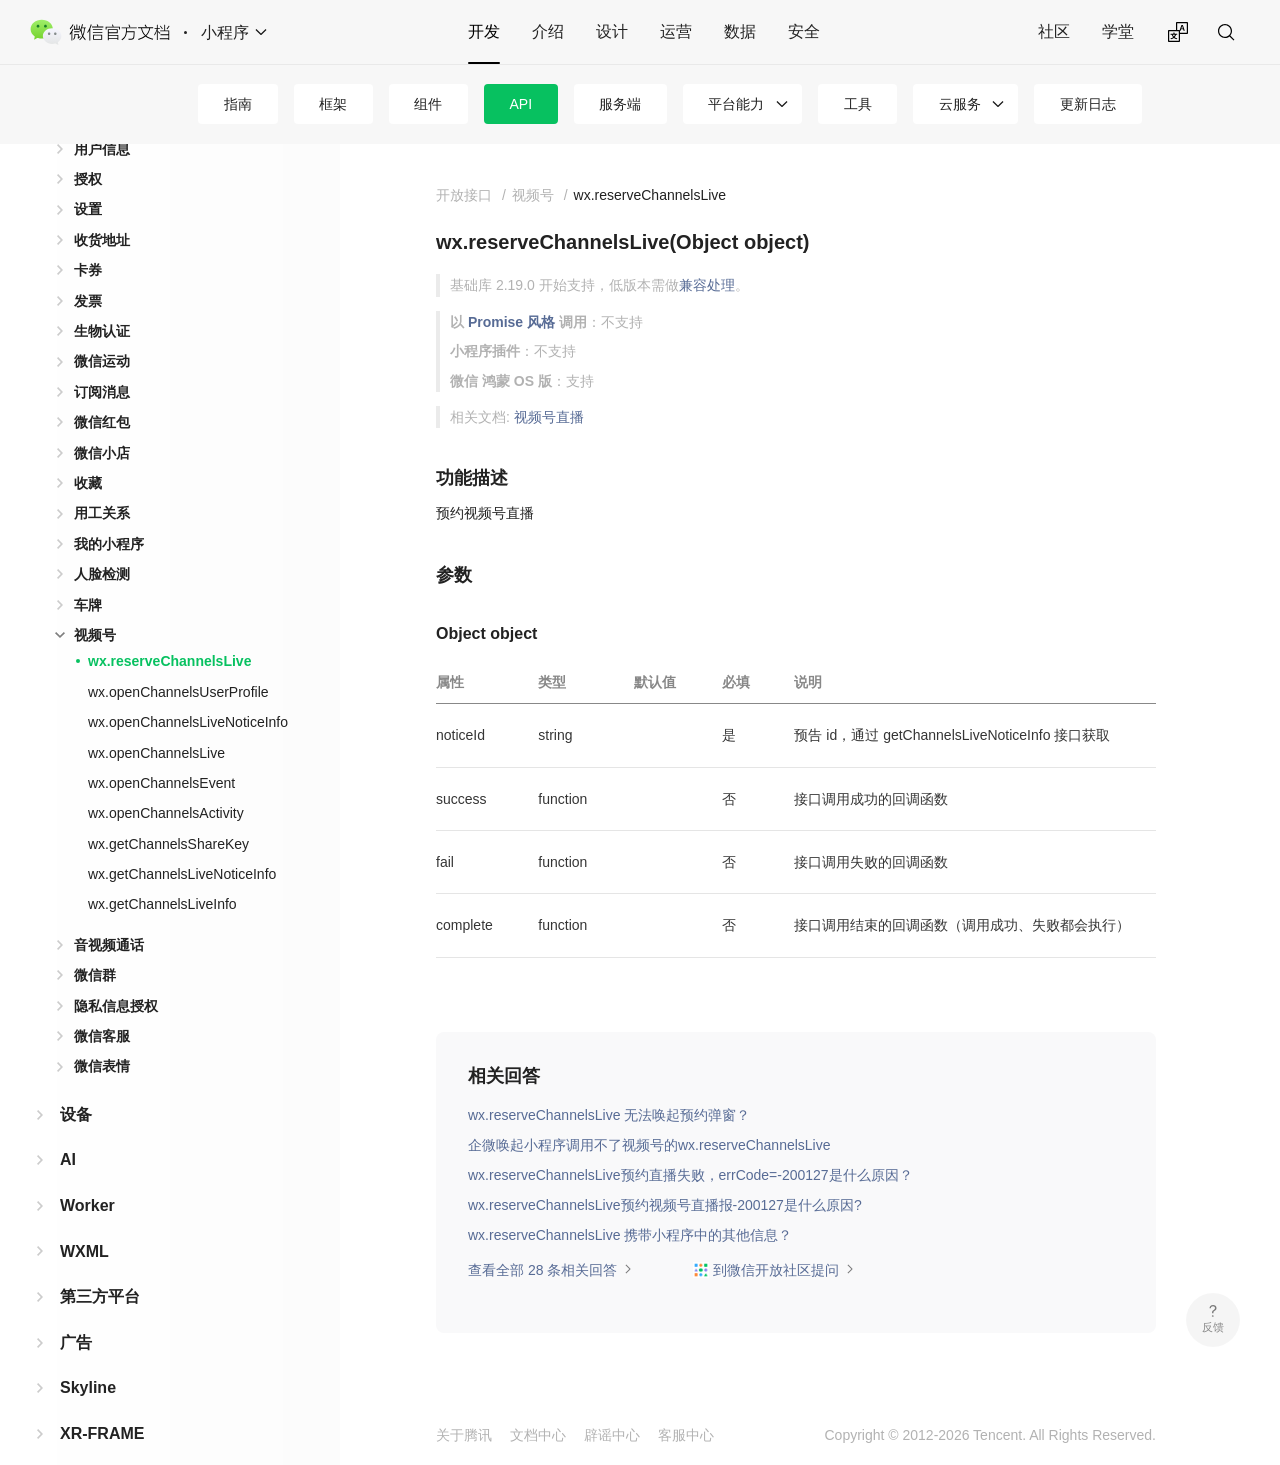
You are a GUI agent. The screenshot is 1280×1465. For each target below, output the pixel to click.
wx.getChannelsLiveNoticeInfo (182, 842)
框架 (333, 104)
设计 (612, 31)
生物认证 (102, 299)
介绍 (548, 31)
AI (68, 1127)
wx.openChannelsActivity (166, 781)
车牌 (88, 573)
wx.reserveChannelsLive (169, 629)
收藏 (88, 451)
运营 (676, 31)
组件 (428, 104)
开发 (484, 31)
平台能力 (736, 104)
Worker (87, 1173)
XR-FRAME (102, 1401)
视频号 (95, 603)
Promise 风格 (511, 322)
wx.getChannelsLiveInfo (162, 872)
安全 (804, 31)
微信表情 (102, 1034)
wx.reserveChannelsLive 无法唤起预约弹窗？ (609, 1115)
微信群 (95, 943)
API (521, 104)
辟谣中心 (612, 1435)
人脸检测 (102, 542)
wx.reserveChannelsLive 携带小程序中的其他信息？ (630, 1235)
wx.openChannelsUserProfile (178, 660)
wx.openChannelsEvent (161, 751)
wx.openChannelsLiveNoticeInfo (188, 690)
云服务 (960, 104)
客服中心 (686, 1435)
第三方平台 (100, 1264)
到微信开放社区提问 (774, 1270)
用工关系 (102, 481)
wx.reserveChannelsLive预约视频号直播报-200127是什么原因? (665, 1205)
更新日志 (1088, 104)
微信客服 (102, 1004)
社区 (1054, 31)
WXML (84, 1219)
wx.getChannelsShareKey (168, 812)
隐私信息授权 (116, 974)
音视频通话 (109, 913)
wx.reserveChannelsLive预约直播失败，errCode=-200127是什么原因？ (690, 1175)
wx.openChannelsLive (156, 721)
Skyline (88, 1355)
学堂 (1118, 31)
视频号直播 (549, 417)
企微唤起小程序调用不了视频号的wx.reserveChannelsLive (649, 1145)
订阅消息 (102, 360)
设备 (76, 1082)
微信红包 (102, 390)
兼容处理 (707, 285)
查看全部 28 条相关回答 (550, 1270)
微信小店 (102, 421)
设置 (88, 177)
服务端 (620, 104)
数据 (740, 31)
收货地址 (102, 208)
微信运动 (102, 329)
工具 (858, 104)
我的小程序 (109, 512)
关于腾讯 (464, 1435)
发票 (88, 269)
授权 (88, 147)
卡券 (88, 238)
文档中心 (538, 1435)
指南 (238, 104)
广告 (76, 1310)
